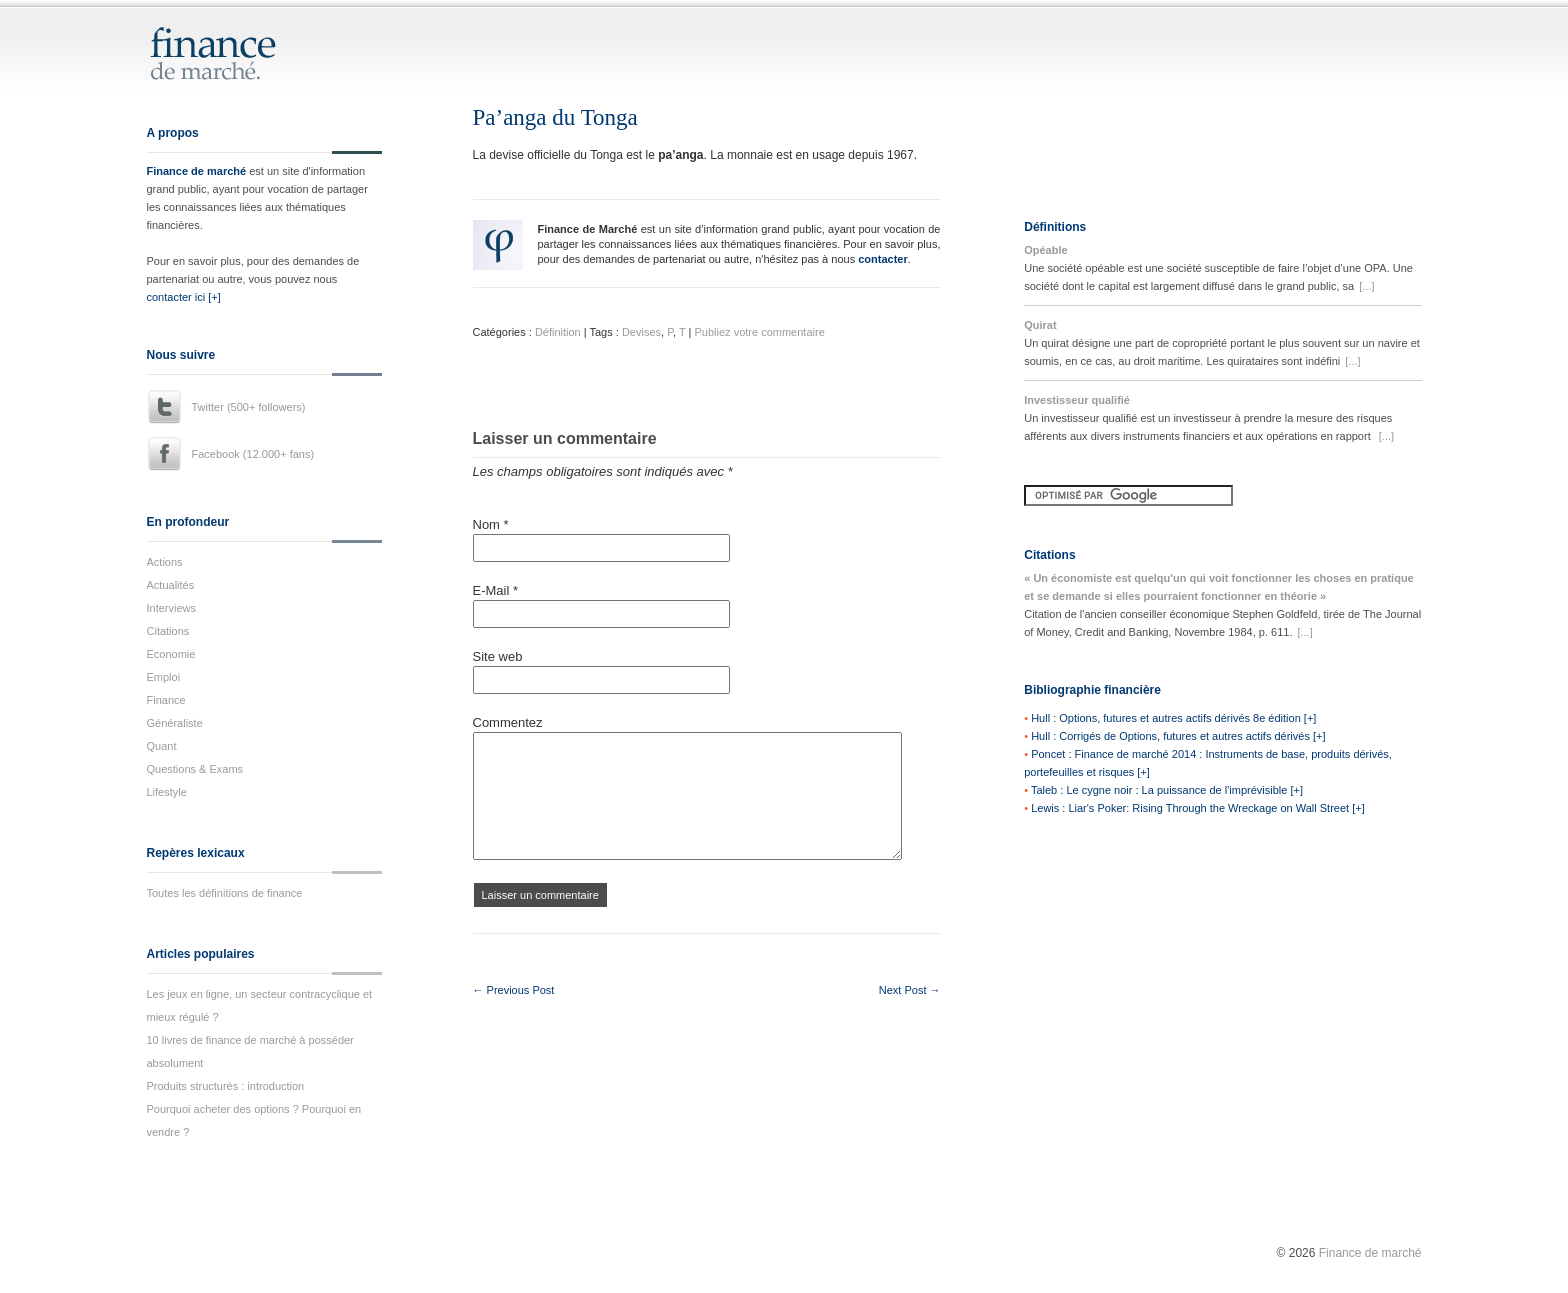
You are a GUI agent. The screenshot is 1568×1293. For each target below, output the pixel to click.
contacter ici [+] (184, 297)
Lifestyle (167, 792)
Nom (491, 524)
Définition (558, 332)
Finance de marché (197, 171)
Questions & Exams (195, 769)
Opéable (1045, 250)
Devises (641, 332)
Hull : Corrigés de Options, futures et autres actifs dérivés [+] (1178, 736)
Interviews (172, 608)
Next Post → (910, 990)
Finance (166, 700)
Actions (165, 562)
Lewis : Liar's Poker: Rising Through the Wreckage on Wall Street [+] (1198, 808)
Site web (498, 656)
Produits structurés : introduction (226, 1086)
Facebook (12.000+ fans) (253, 454)
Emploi (164, 677)
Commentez (508, 722)
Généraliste (175, 723)
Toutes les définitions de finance (225, 893)
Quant (162, 746)
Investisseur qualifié (1077, 400)
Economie (171, 654)
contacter (883, 259)
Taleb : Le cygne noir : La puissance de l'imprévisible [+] (1167, 790)
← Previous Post (514, 990)
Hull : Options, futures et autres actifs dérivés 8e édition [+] (1173, 718)
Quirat (1040, 325)
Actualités (171, 585)
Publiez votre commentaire (760, 332)
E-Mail (496, 590)
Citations (168, 631)
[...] (1366, 286)
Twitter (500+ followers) (249, 407)
